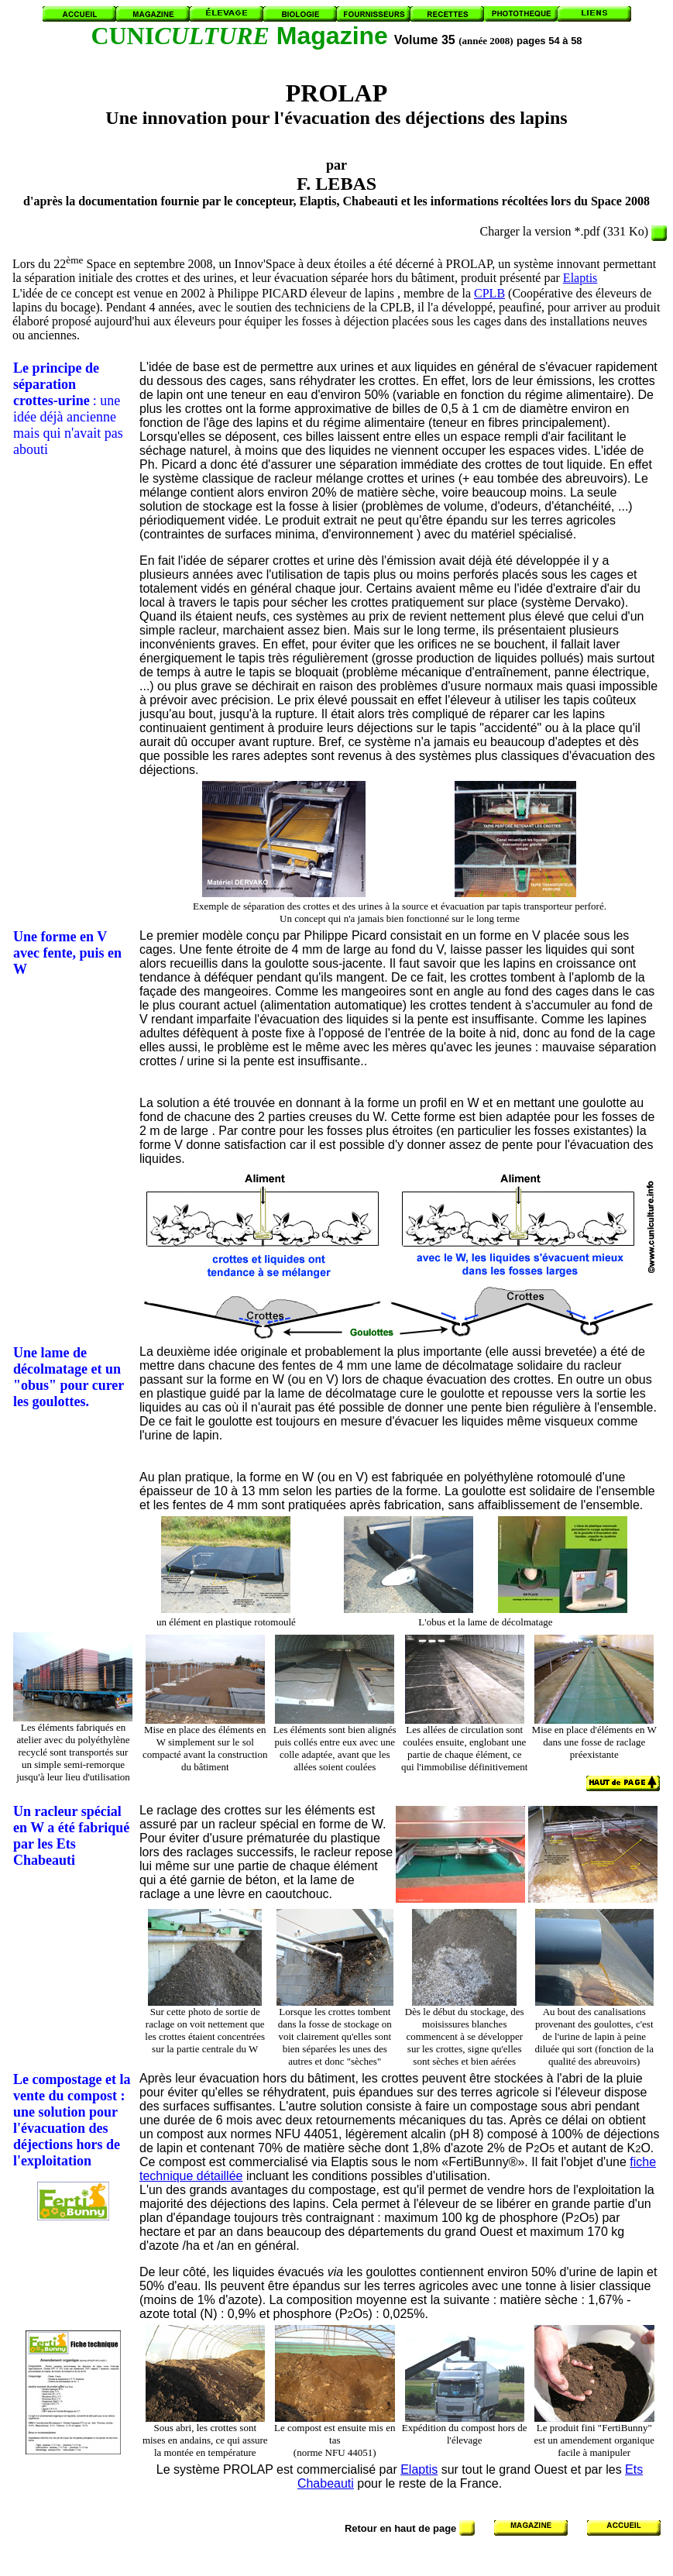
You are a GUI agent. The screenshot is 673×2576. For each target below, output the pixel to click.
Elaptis (580, 277)
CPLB (489, 293)
